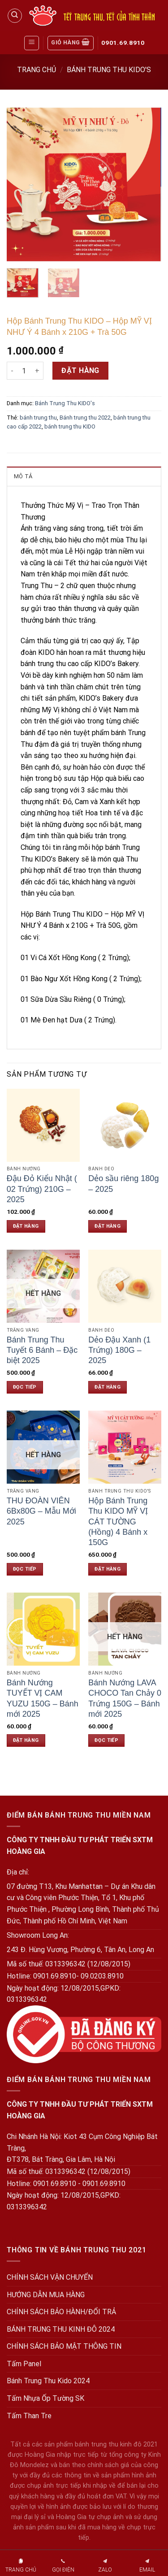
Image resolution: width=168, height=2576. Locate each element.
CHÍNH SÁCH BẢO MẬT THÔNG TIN (64, 2346)
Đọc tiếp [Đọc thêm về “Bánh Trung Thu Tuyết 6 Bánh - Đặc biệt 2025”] (25, 1387)
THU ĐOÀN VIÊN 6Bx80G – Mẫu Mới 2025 (41, 1511)
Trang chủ (36, 69)
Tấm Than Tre (29, 2415)
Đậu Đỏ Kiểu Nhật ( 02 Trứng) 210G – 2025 (42, 1189)
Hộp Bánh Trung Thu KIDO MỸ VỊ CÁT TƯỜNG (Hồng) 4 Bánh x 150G (118, 1521)
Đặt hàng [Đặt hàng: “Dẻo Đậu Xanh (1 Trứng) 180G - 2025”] (108, 1387)
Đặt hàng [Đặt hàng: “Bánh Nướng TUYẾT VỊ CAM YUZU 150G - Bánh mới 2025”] (26, 1740)
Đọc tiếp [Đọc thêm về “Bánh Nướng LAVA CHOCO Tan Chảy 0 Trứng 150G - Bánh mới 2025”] (106, 1740)
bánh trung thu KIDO (69, 426)
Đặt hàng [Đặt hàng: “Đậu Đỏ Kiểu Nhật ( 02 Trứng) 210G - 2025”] (26, 1226)
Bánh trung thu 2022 (85, 417)
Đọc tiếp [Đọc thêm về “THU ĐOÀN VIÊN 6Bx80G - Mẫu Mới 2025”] (25, 1569)
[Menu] (31, 43)
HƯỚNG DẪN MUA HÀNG (46, 2294)
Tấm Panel (24, 2364)
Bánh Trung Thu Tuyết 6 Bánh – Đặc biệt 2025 (42, 1350)
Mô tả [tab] (23, 476)
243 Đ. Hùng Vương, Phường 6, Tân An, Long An (80, 1949)
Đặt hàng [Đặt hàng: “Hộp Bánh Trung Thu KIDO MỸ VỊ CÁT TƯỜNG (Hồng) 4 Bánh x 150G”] (108, 1569)
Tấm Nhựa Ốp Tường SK (45, 2398)
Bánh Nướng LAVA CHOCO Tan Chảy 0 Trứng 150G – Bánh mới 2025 (124, 1698)
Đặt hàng (80, 370)
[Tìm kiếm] (15, 16)
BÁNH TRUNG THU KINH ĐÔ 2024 (61, 2329)
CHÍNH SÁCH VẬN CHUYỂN (50, 2277)
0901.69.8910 (122, 42)
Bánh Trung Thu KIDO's (109, 69)
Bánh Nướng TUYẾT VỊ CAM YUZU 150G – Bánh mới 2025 (42, 1698)
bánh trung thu (38, 417)
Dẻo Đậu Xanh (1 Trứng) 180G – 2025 (119, 1350)
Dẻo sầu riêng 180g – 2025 (123, 1183)
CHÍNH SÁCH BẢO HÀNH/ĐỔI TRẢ (61, 2312)
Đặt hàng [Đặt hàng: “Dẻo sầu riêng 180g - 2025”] (108, 1226)
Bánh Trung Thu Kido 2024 (48, 2381)
